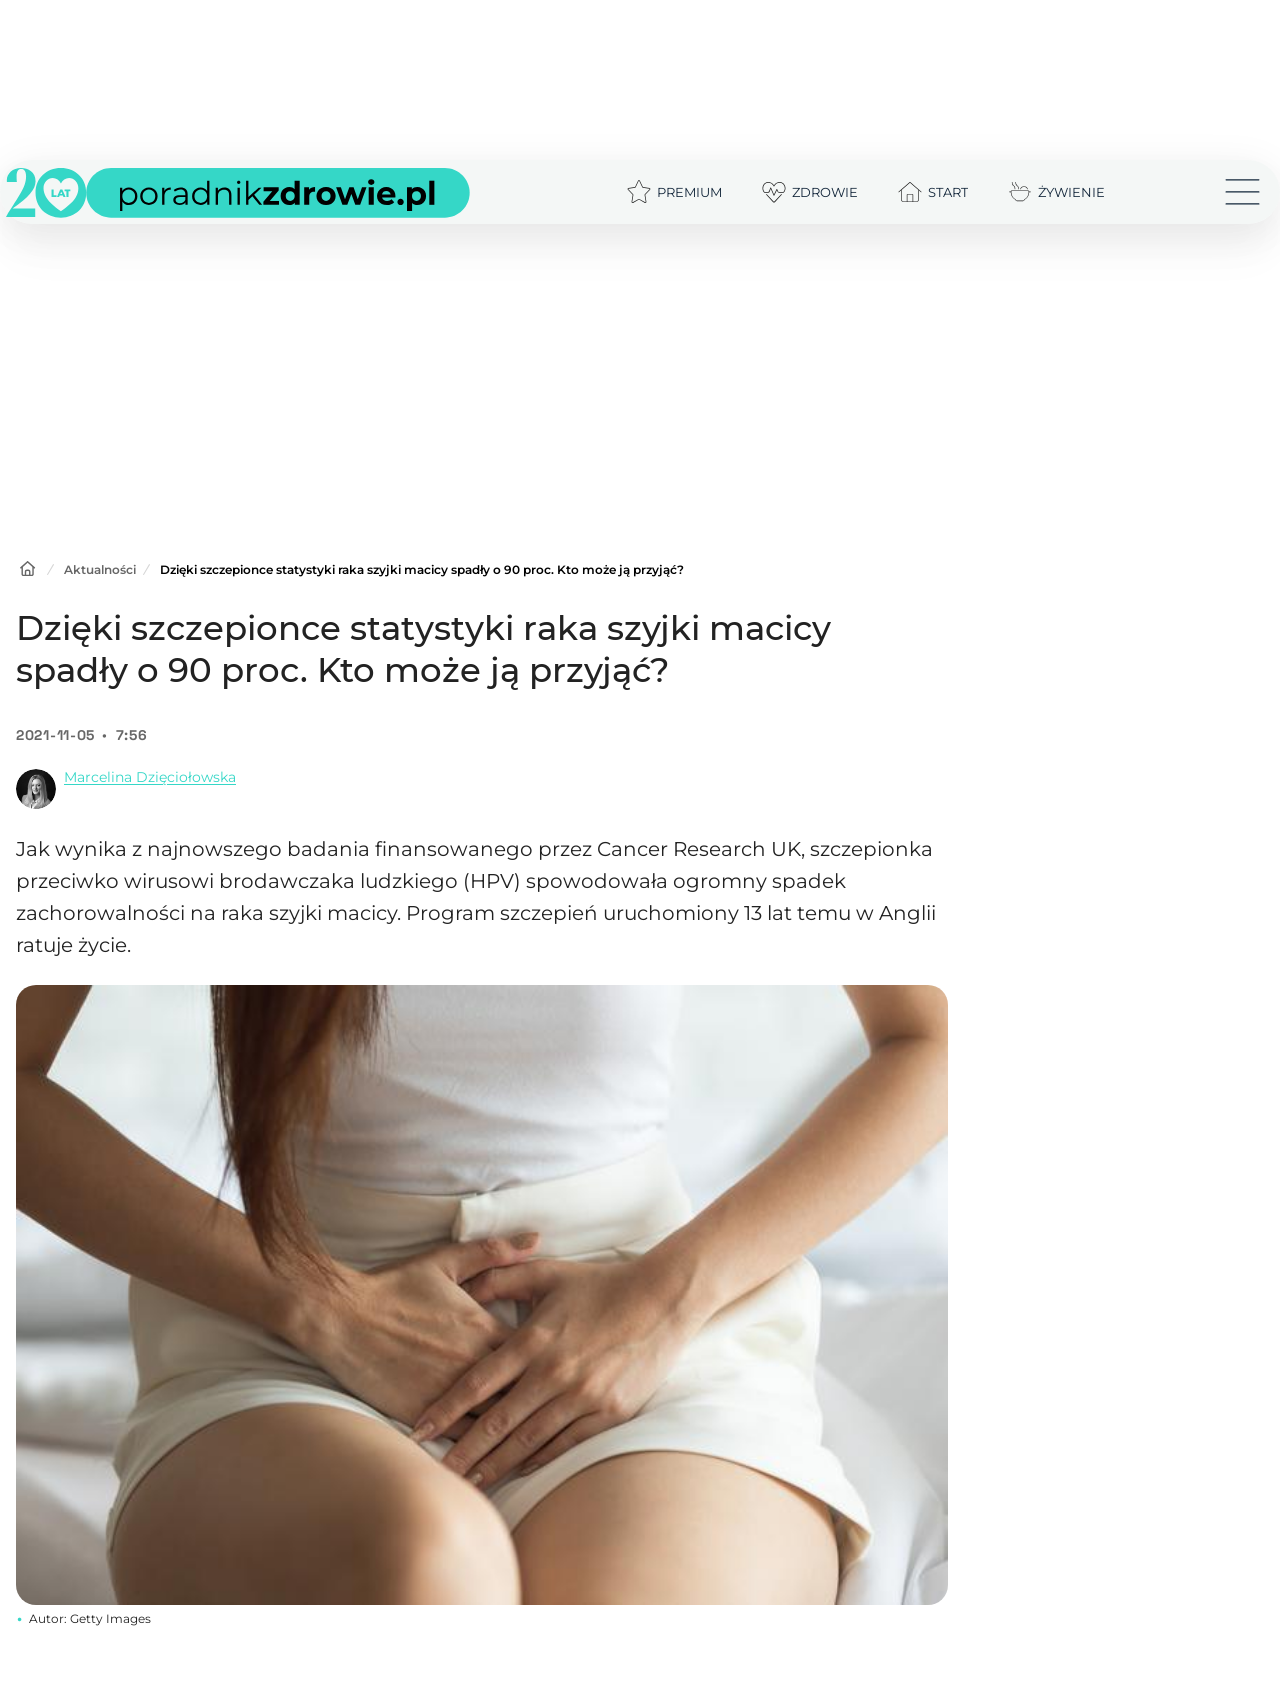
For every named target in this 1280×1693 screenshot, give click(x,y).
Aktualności (100, 569)
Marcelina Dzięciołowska (150, 777)
